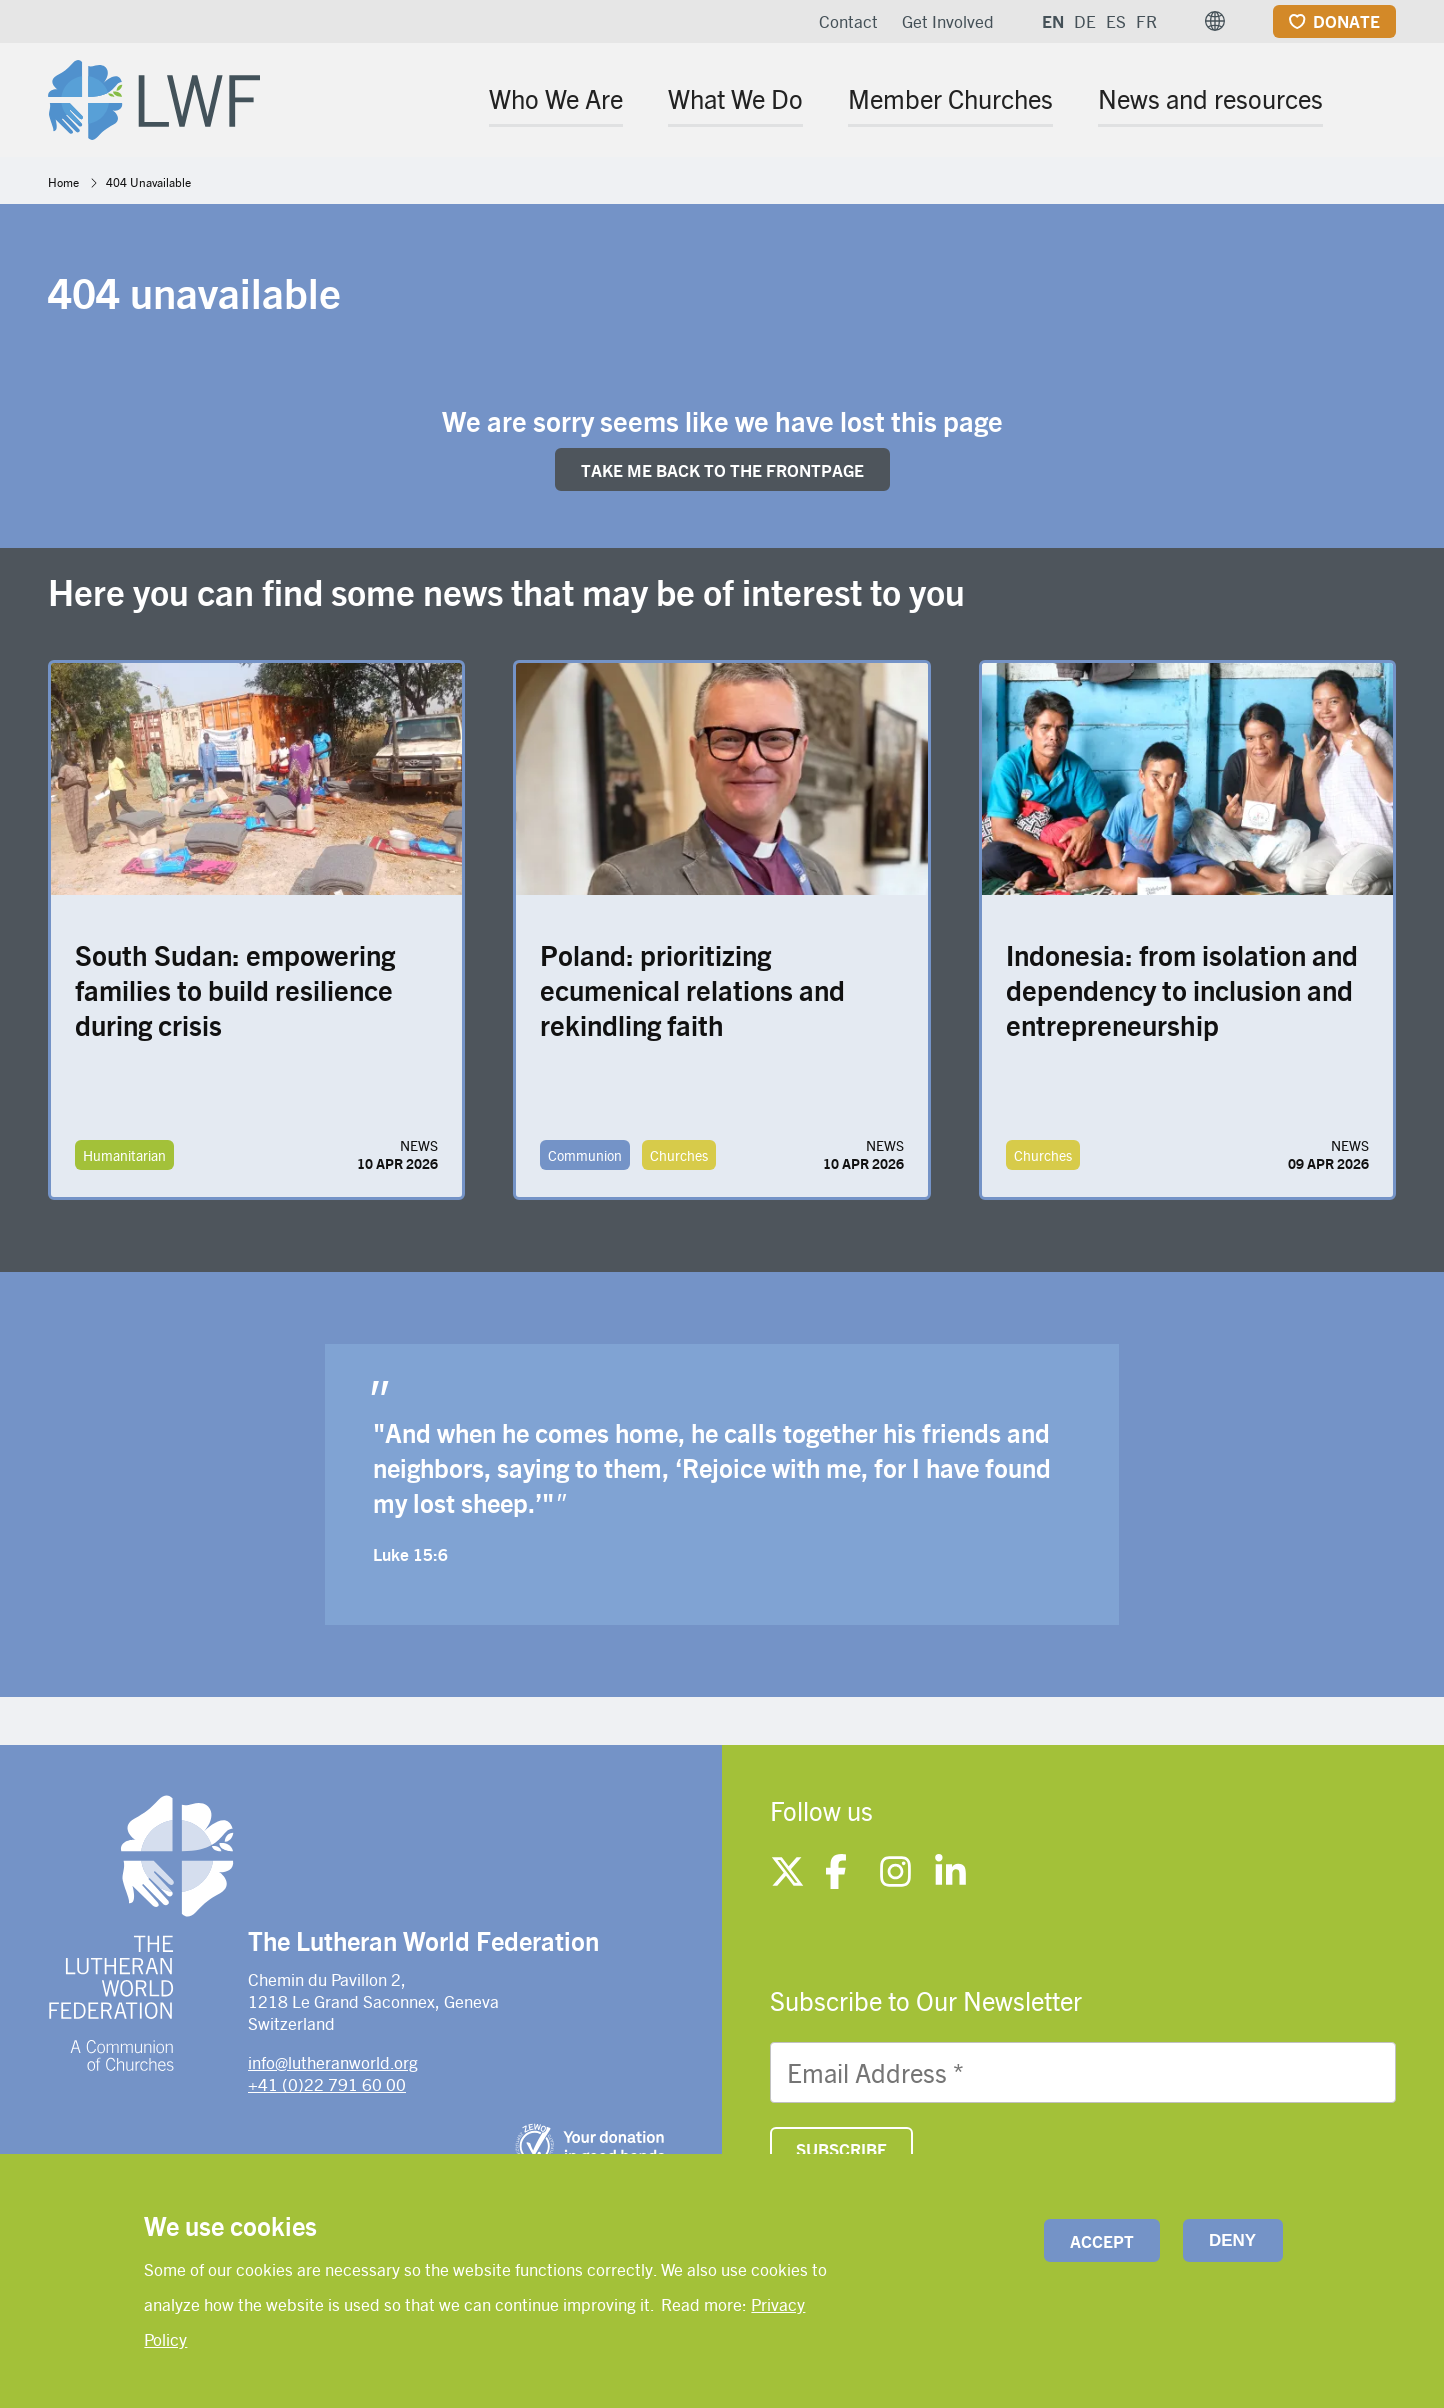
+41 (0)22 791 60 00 (327, 2084)
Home (63, 182)
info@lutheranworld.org (333, 2062)
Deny (1232, 2240)
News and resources (1210, 98)
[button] (1215, 21)
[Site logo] (154, 96)
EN (1053, 21)
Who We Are (556, 98)
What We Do (735, 98)
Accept (1102, 2241)
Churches (679, 1155)
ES (1116, 21)
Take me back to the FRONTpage (722, 470)
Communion (585, 1155)
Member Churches (950, 98)
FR (1146, 21)
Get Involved (948, 21)
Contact (848, 21)
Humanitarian (124, 1155)
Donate (1346, 21)
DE (1085, 21)
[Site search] (1382, 101)
